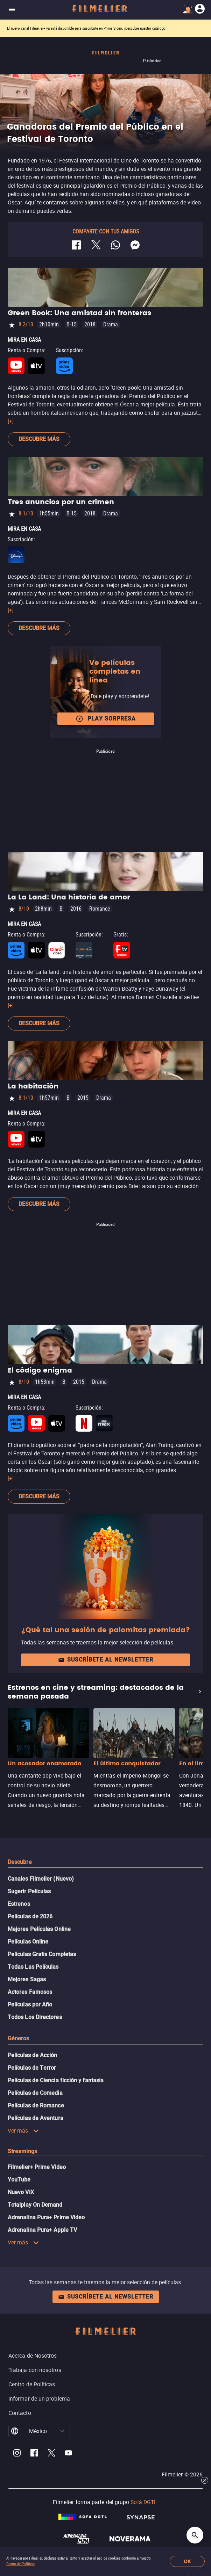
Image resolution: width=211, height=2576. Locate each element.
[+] (11, 421)
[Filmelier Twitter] (51, 2453)
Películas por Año (30, 2004)
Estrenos (19, 1904)
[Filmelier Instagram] (17, 2453)
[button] (62, 2431)
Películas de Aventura (35, 2118)
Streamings (22, 2151)
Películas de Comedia (35, 2093)
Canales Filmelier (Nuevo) (41, 1878)
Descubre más (39, 439)
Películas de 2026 (30, 1916)
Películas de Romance (36, 2105)
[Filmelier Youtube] (68, 2453)
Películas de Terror (32, 2067)
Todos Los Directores (35, 2017)
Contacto (19, 2413)
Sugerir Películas (29, 1891)
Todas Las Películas (33, 1966)
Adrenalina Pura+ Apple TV (42, 2230)
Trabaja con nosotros (34, 2370)
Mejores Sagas (27, 1979)
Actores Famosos (30, 1992)
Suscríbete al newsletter (105, 1659)
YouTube (19, 2179)
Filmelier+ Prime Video (37, 2167)
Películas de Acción (32, 2055)
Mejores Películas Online (39, 1929)
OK (187, 2561)
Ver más (23, 2130)
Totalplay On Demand (35, 2204)
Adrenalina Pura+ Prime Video (46, 2217)
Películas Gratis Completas (42, 1954)
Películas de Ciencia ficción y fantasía (56, 2080)
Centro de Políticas (20, 2564)
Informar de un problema (39, 2398)
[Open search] (195, 2535)
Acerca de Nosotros (32, 2355)
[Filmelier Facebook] (34, 2453)
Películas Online (28, 1941)
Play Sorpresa (106, 719)
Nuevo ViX (21, 2192)
